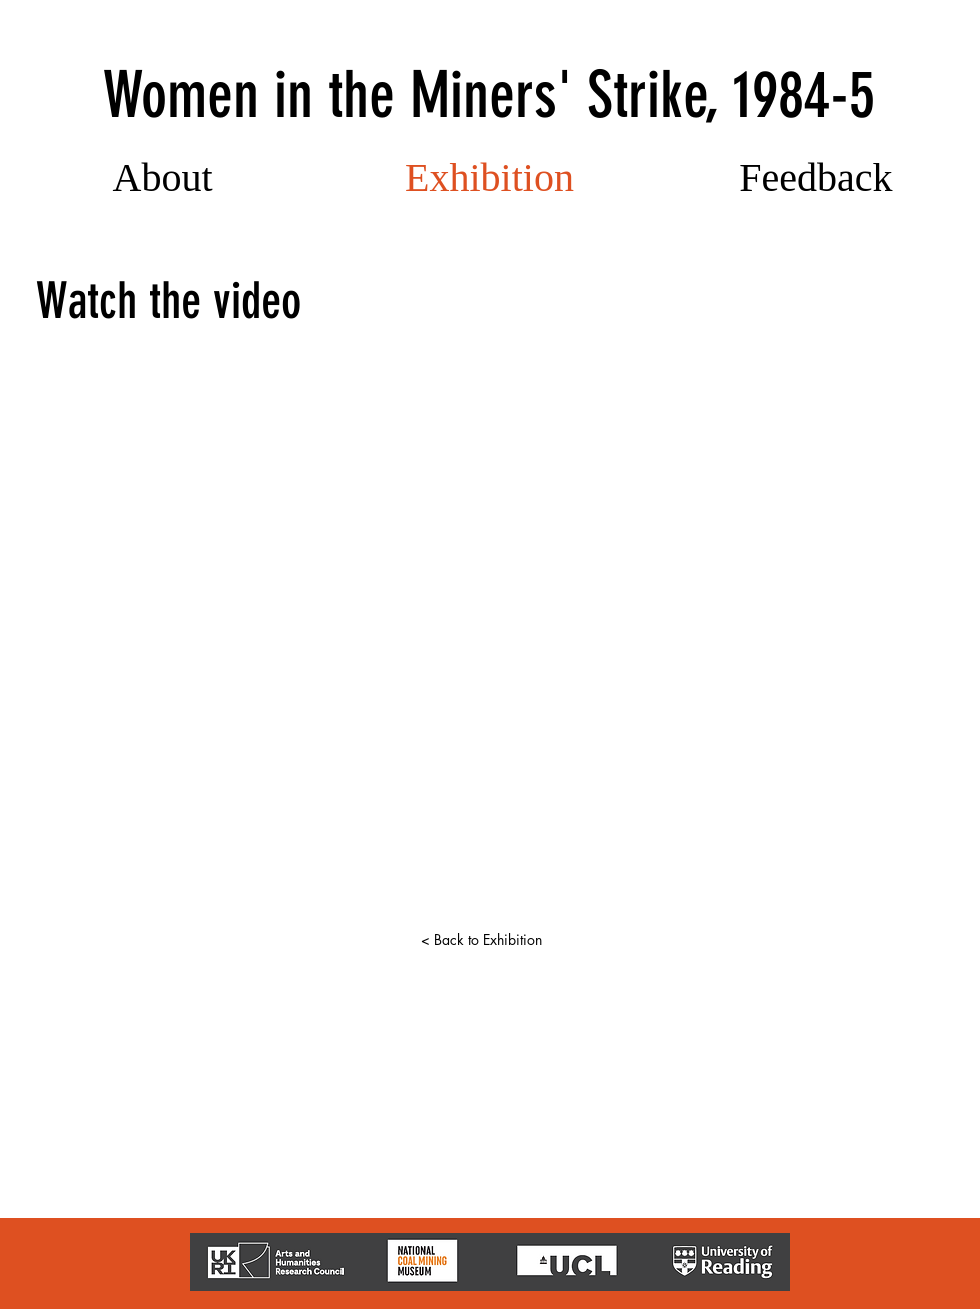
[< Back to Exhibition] (481, 940)
